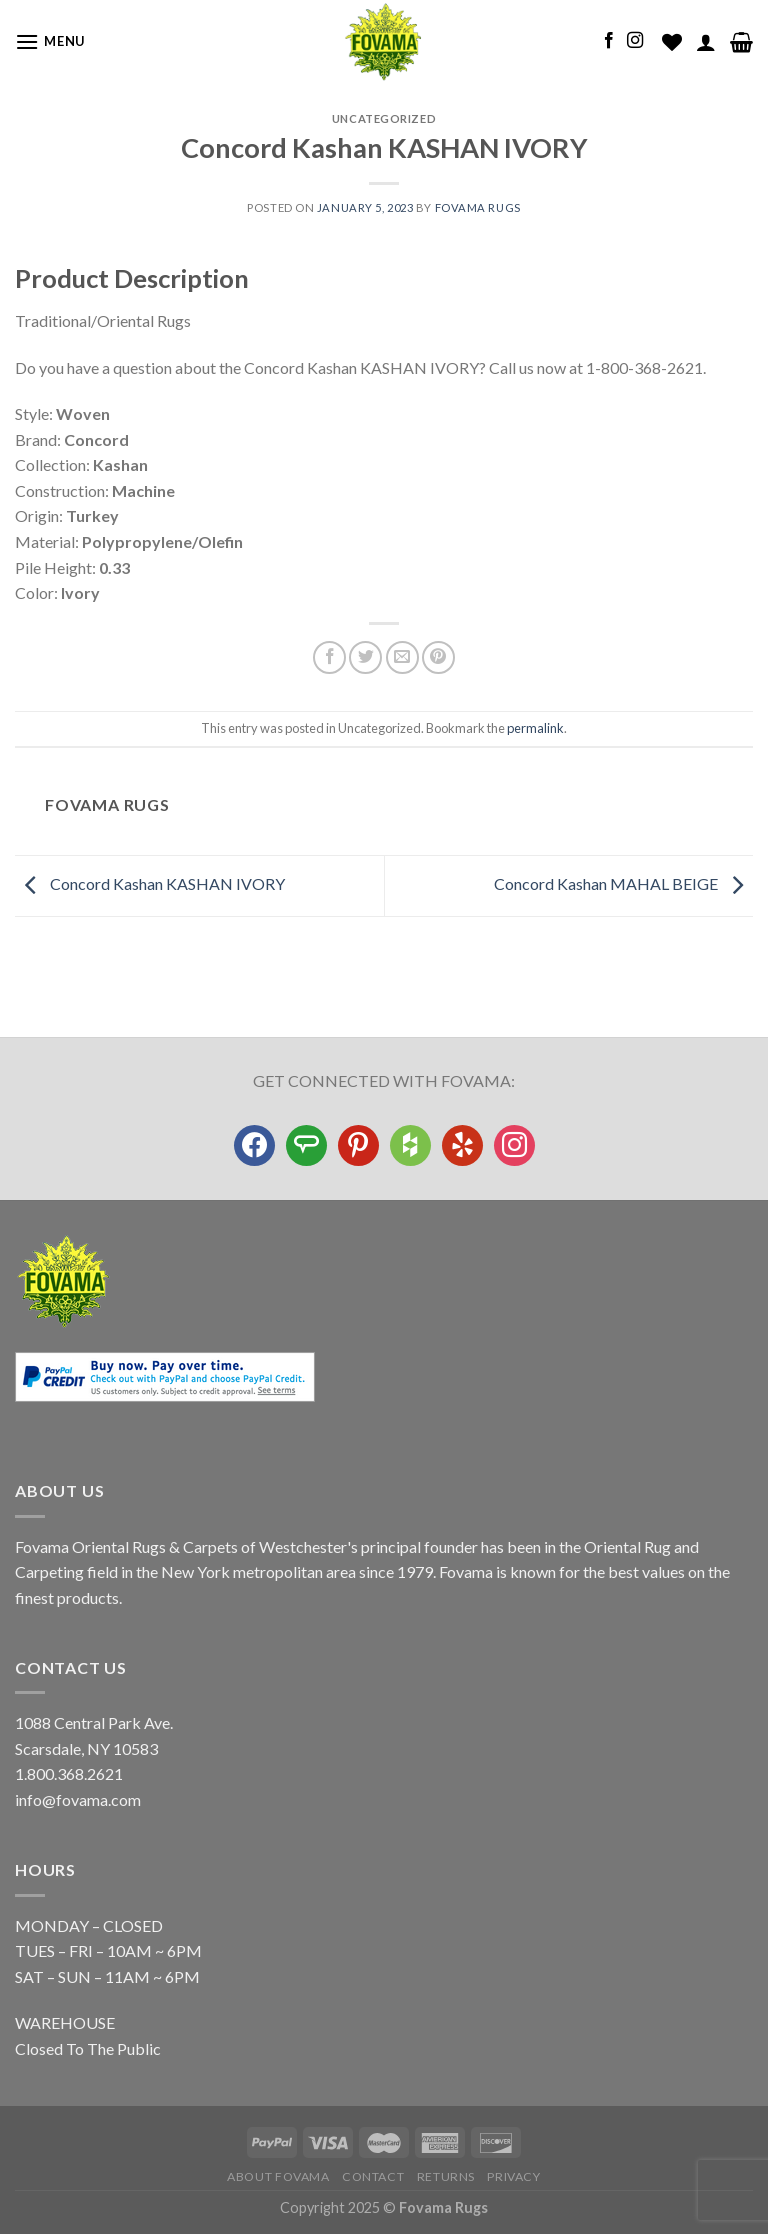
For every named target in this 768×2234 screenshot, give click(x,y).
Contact (373, 2176)
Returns (446, 2176)
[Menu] (50, 41)
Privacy (513, 2176)
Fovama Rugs (478, 207)
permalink (535, 728)
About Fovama (278, 2176)
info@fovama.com (78, 1799)
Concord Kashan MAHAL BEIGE (623, 883)
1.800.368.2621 (69, 1773)
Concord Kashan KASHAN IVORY (150, 883)
